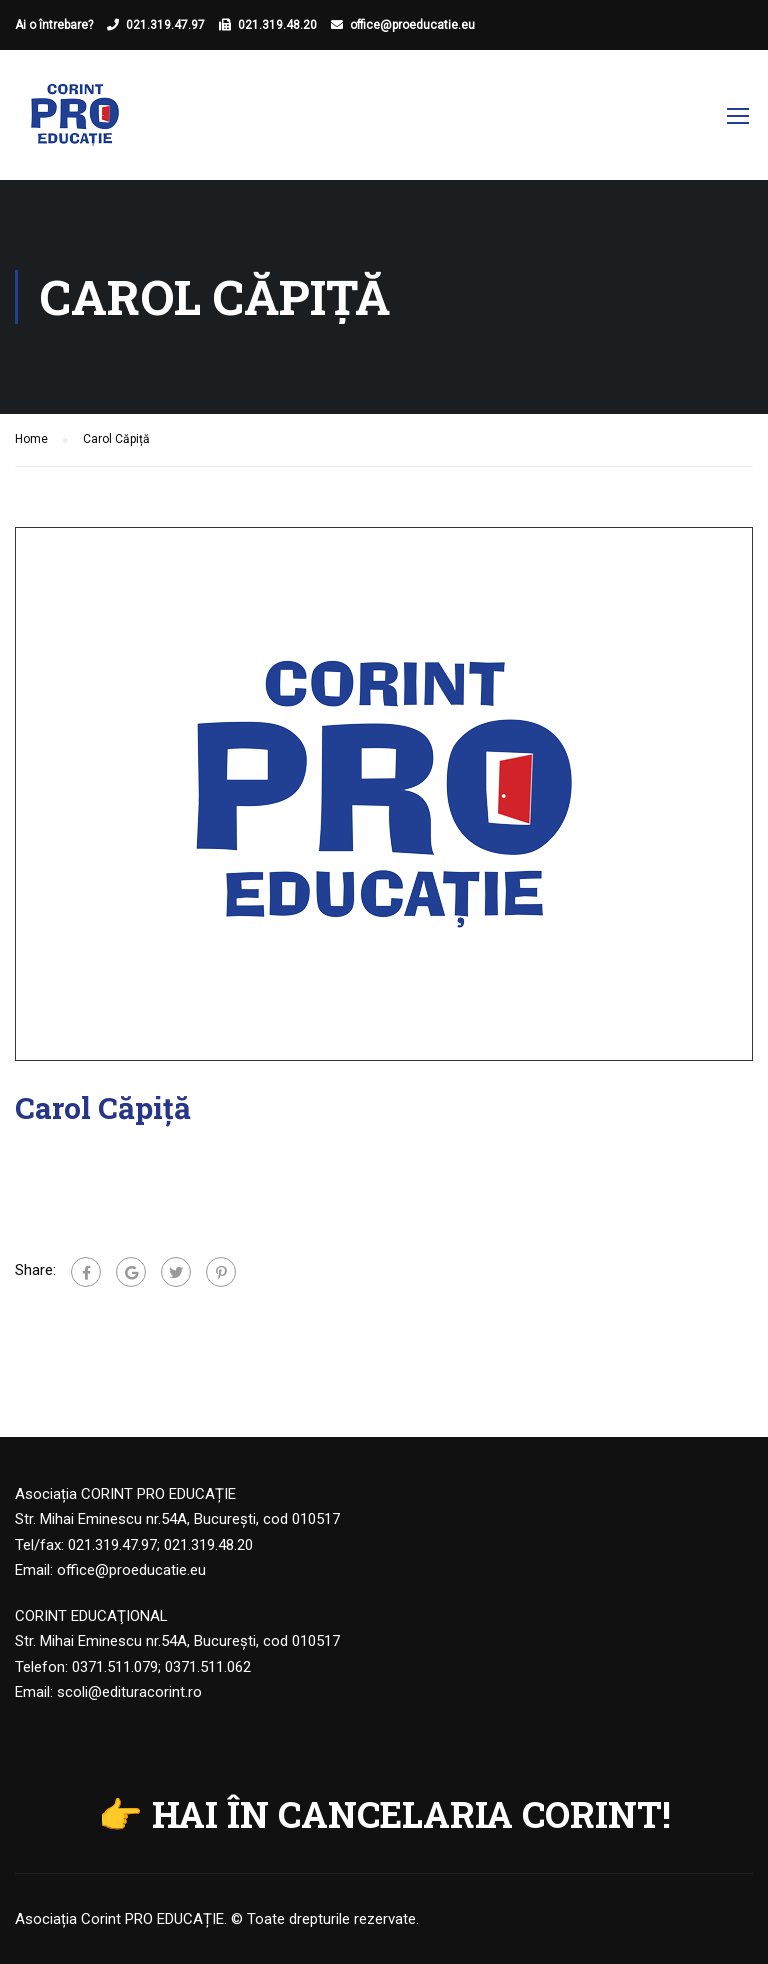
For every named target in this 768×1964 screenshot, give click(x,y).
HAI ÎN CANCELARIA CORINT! (411, 1814)
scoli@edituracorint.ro (129, 1692)
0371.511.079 (115, 1667)
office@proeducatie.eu (412, 25)
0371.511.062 (208, 1667)
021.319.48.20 (277, 25)
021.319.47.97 (165, 25)
